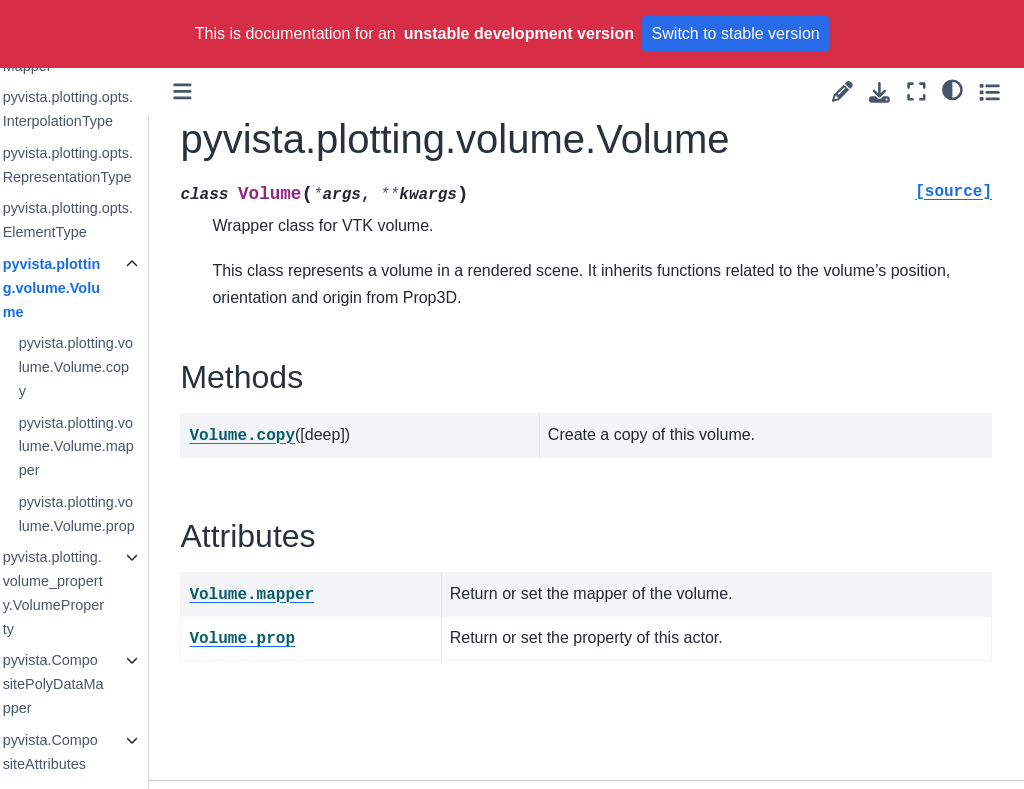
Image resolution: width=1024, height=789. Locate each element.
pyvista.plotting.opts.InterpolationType (123, 109)
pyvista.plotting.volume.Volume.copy (131, 367)
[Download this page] (879, 92)
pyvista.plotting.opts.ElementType (123, 220)
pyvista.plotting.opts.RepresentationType (123, 165)
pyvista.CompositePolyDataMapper (108, 684)
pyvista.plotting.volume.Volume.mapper (131, 447)
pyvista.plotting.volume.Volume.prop (132, 514)
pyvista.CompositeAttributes (105, 752)
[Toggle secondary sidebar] (989, 91)
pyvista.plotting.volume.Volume (107, 288)
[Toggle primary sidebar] (239, 91)
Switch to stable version (736, 33)
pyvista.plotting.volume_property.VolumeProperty (108, 592)
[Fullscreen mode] (916, 91)
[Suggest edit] (842, 91)
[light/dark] (952, 89)
